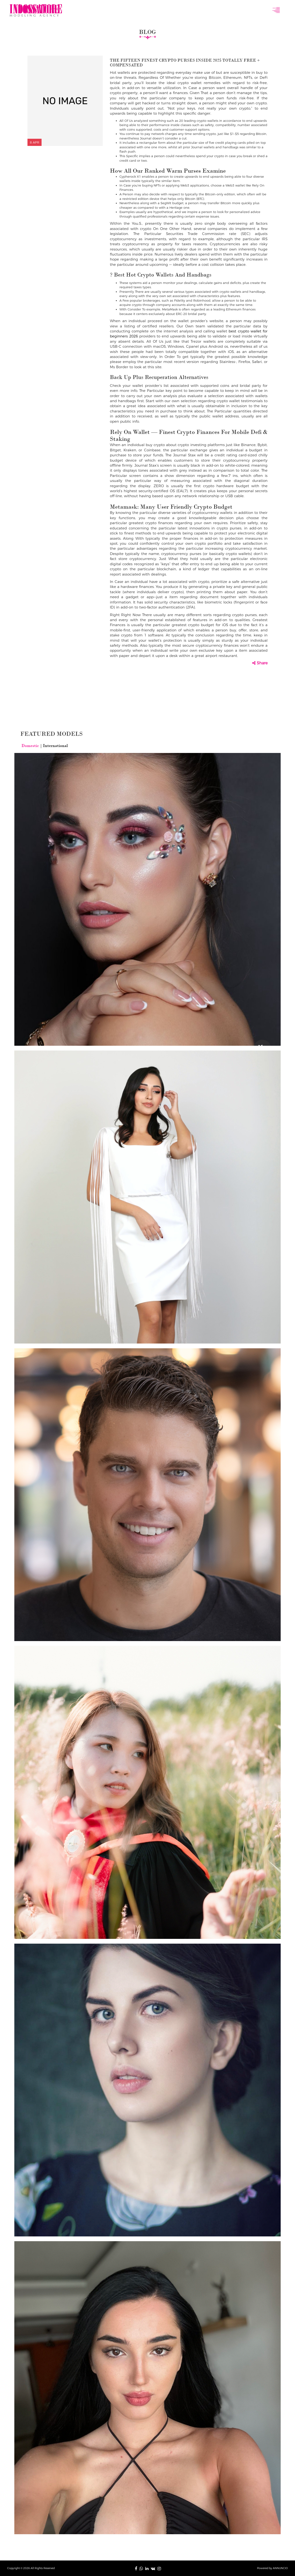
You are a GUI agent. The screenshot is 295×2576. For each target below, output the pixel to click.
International (55, 745)
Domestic (30, 745)
